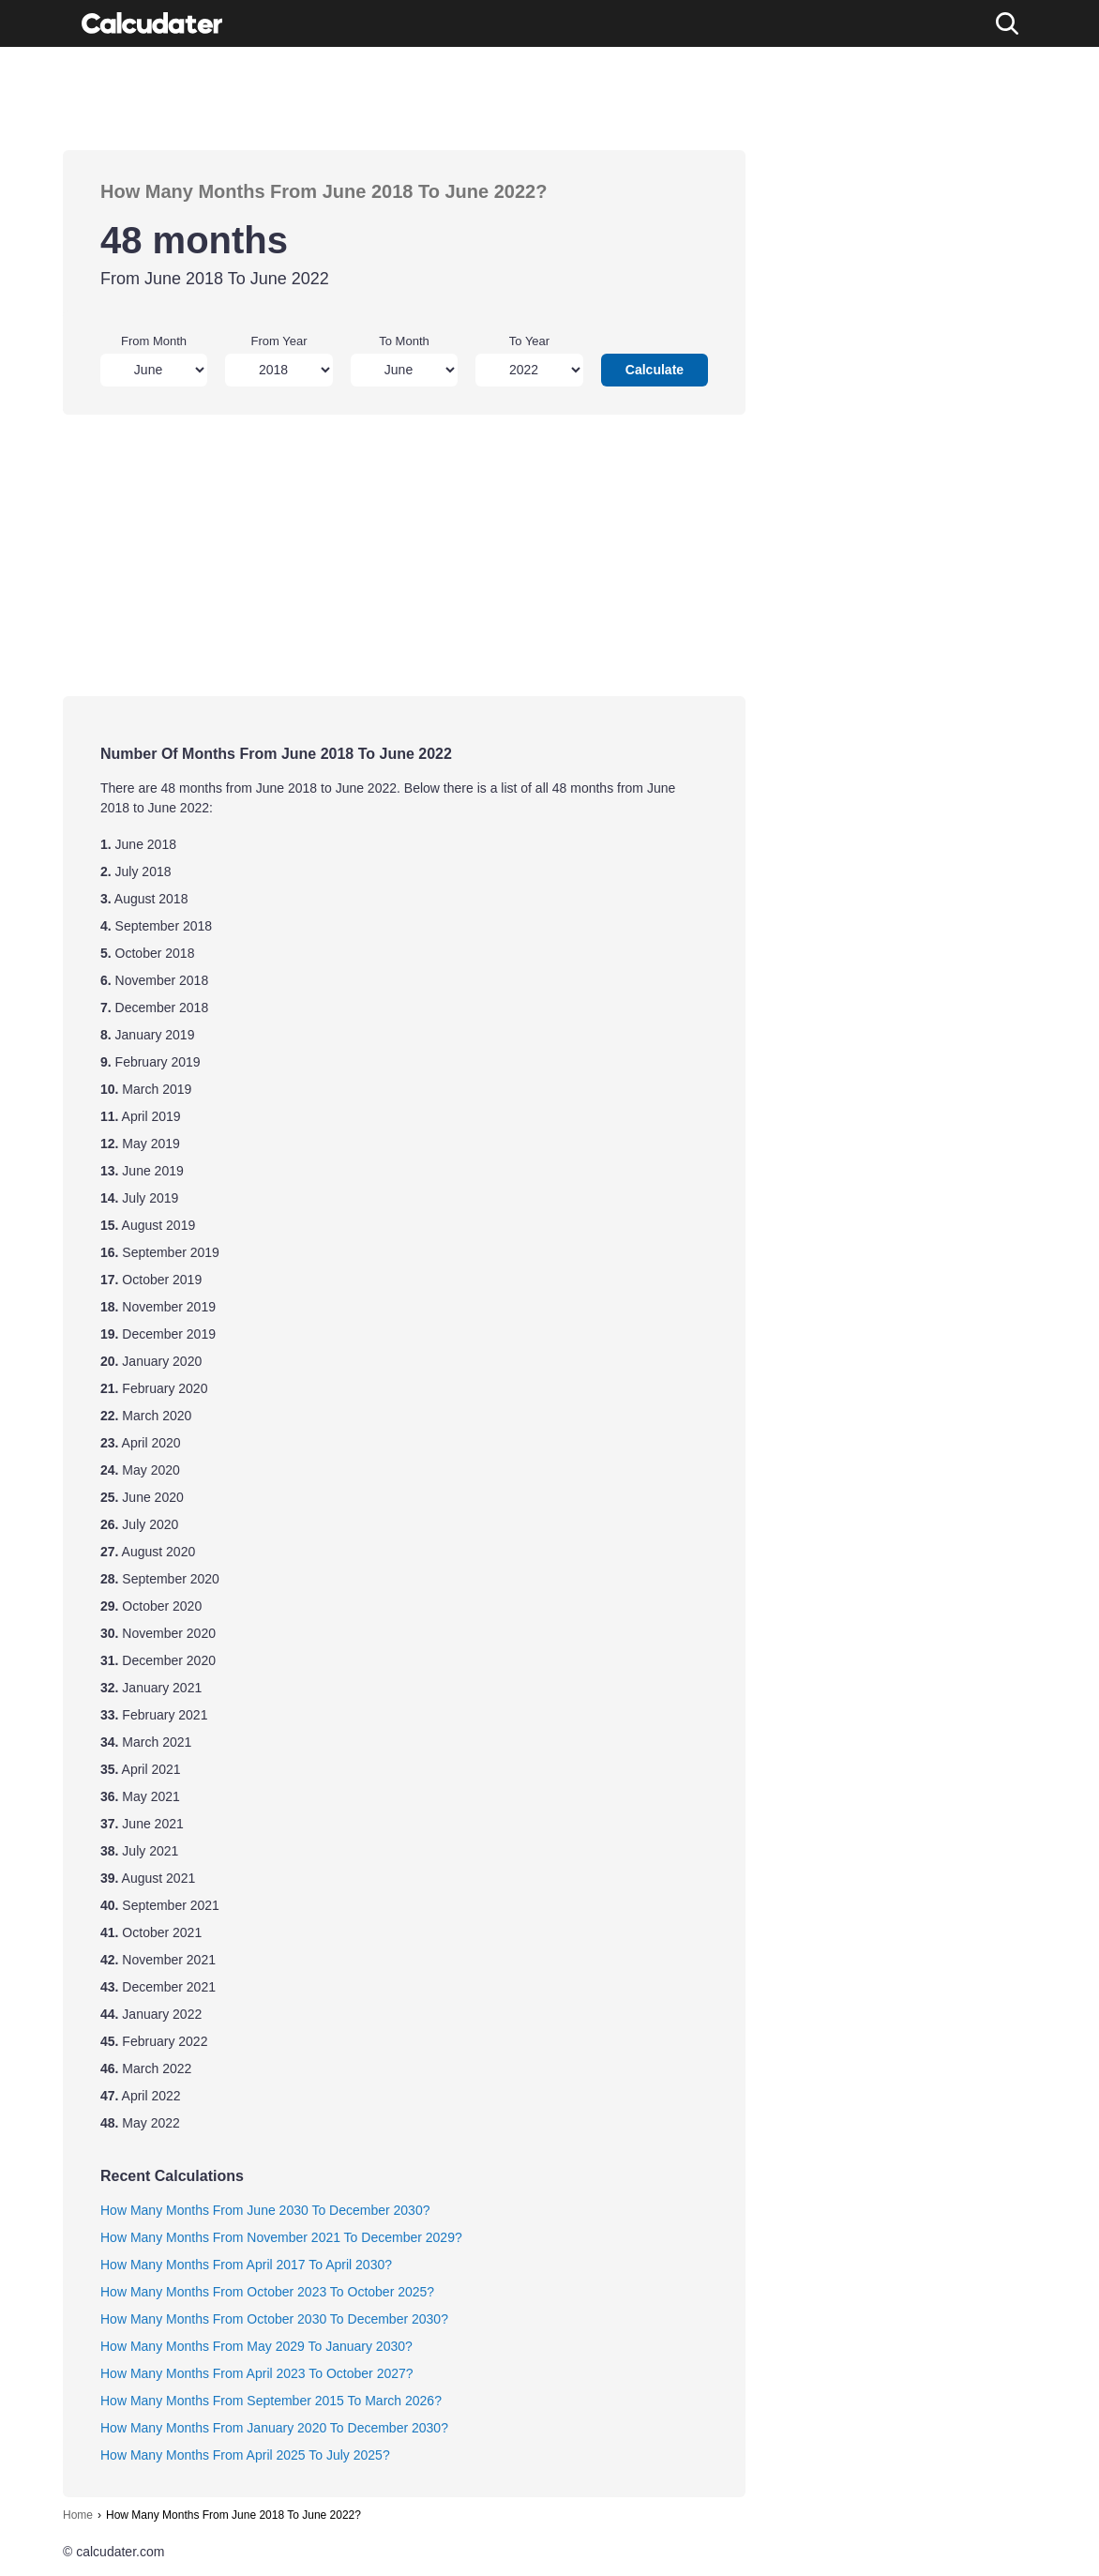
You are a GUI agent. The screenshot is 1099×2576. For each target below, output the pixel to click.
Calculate (654, 369)
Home (78, 2515)
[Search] (1007, 23)
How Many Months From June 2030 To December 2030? (264, 2210)
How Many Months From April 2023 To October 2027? (257, 2373)
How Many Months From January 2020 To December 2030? (274, 2427)
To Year (529, 341)
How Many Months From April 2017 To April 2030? (246, 2264)
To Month (404, 341)
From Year (279, 341)
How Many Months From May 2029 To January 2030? (256, 2346)
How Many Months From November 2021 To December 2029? (281, 2237)
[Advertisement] (404, 98)
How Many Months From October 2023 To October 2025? (267, 2291)
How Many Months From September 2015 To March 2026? (271, 2400)
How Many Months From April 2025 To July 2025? (245, 2454)
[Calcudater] (152, 23)
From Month (154, 341)
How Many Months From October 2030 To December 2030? (274, 2318)
